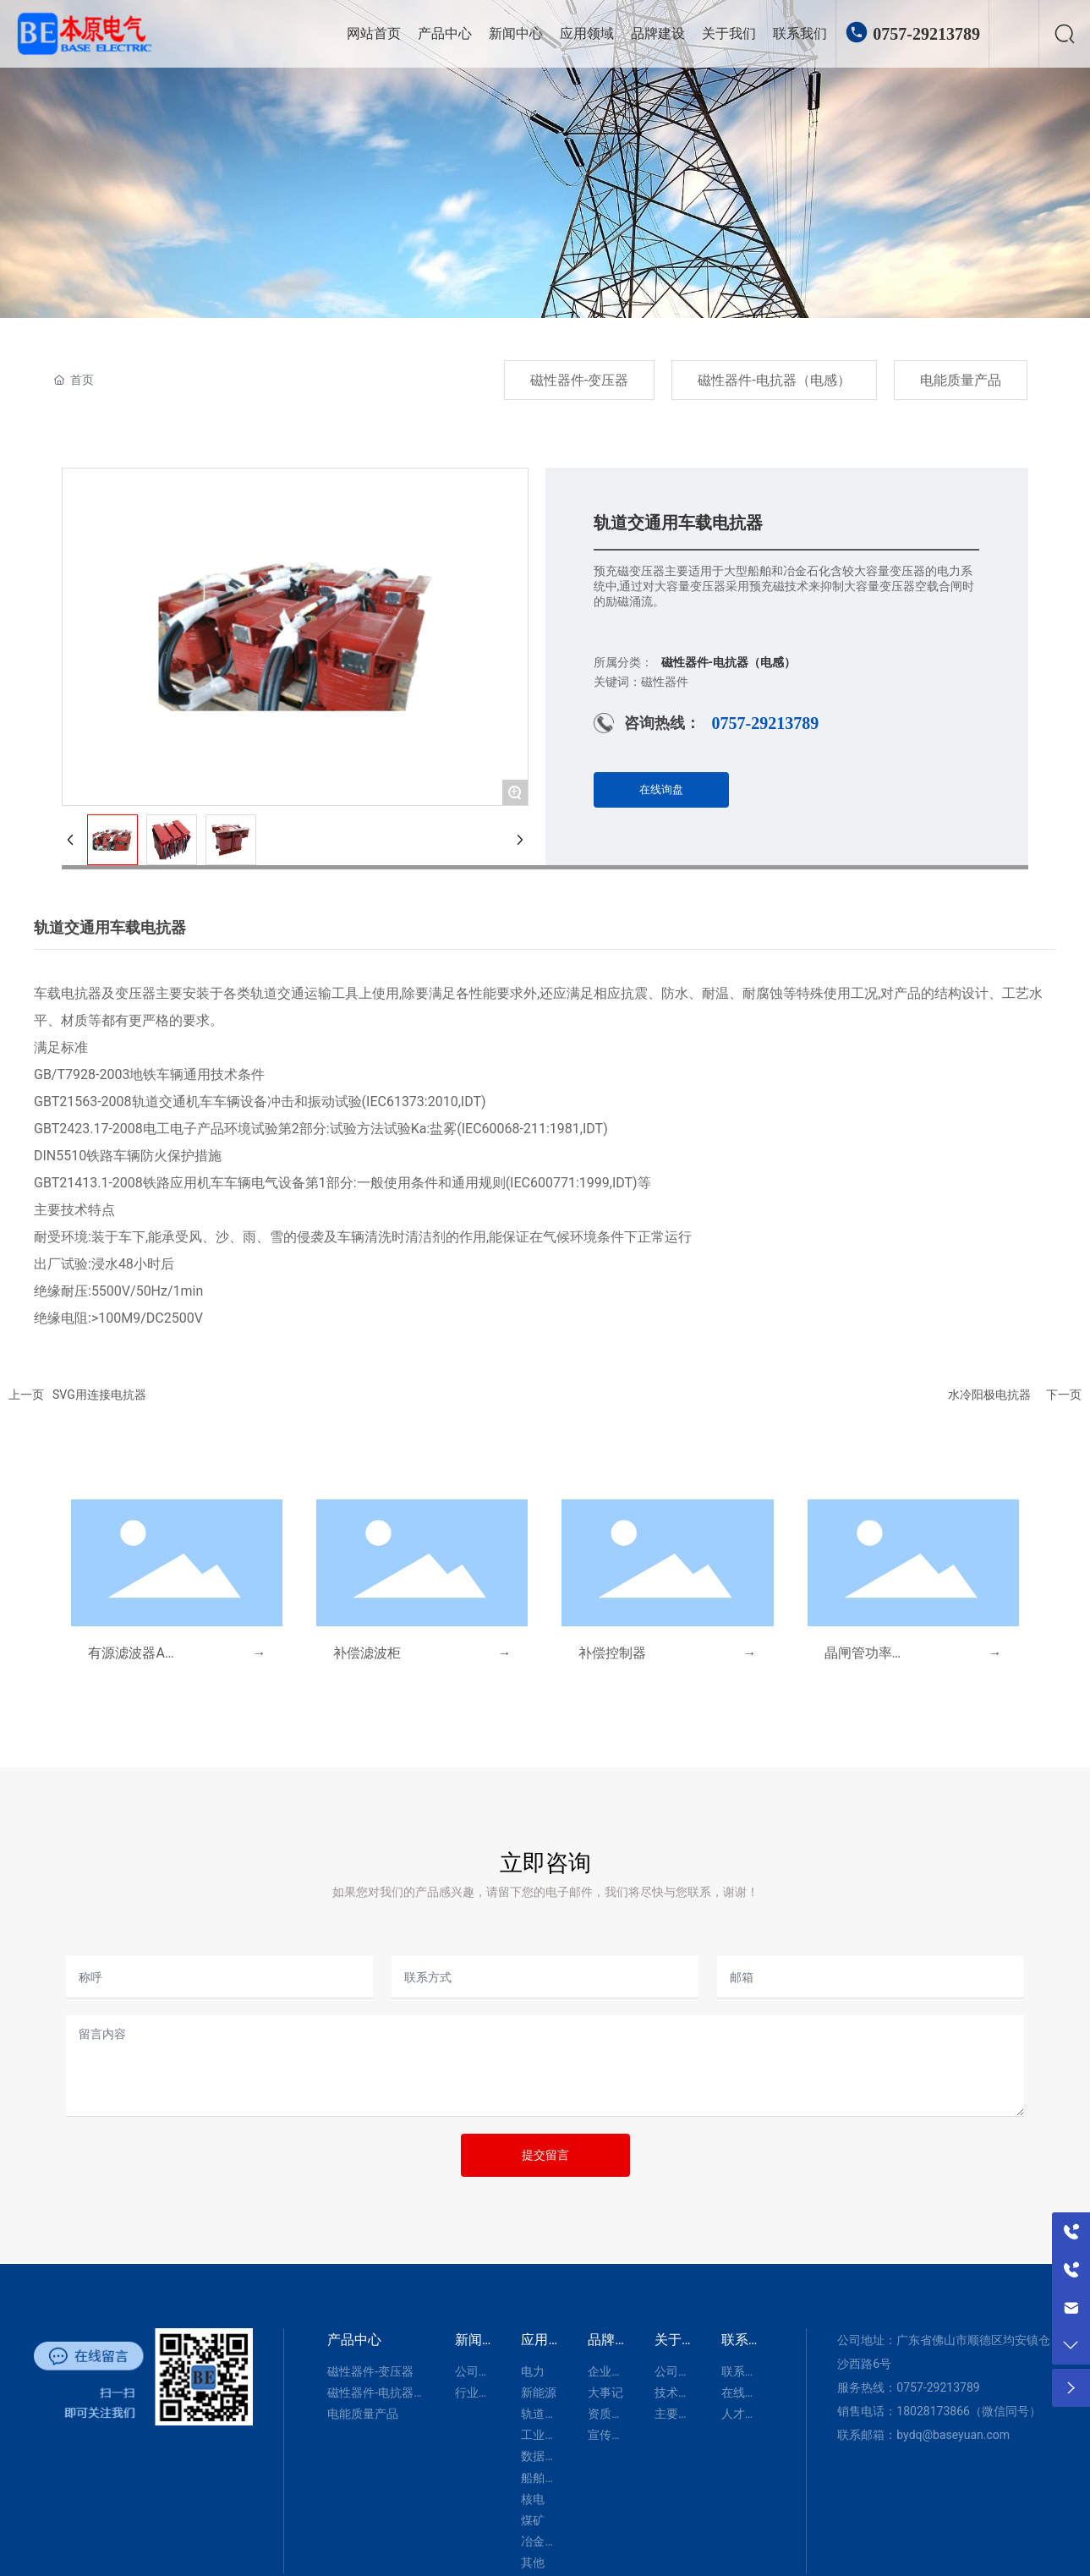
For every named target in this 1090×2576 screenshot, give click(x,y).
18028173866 (933, 2411)
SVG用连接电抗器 (99, 1394)
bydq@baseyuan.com (953, 2435)
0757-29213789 (926, 34)
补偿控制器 (612, 1653)
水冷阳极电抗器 (989, 1394)
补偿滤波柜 (367, 1653)
